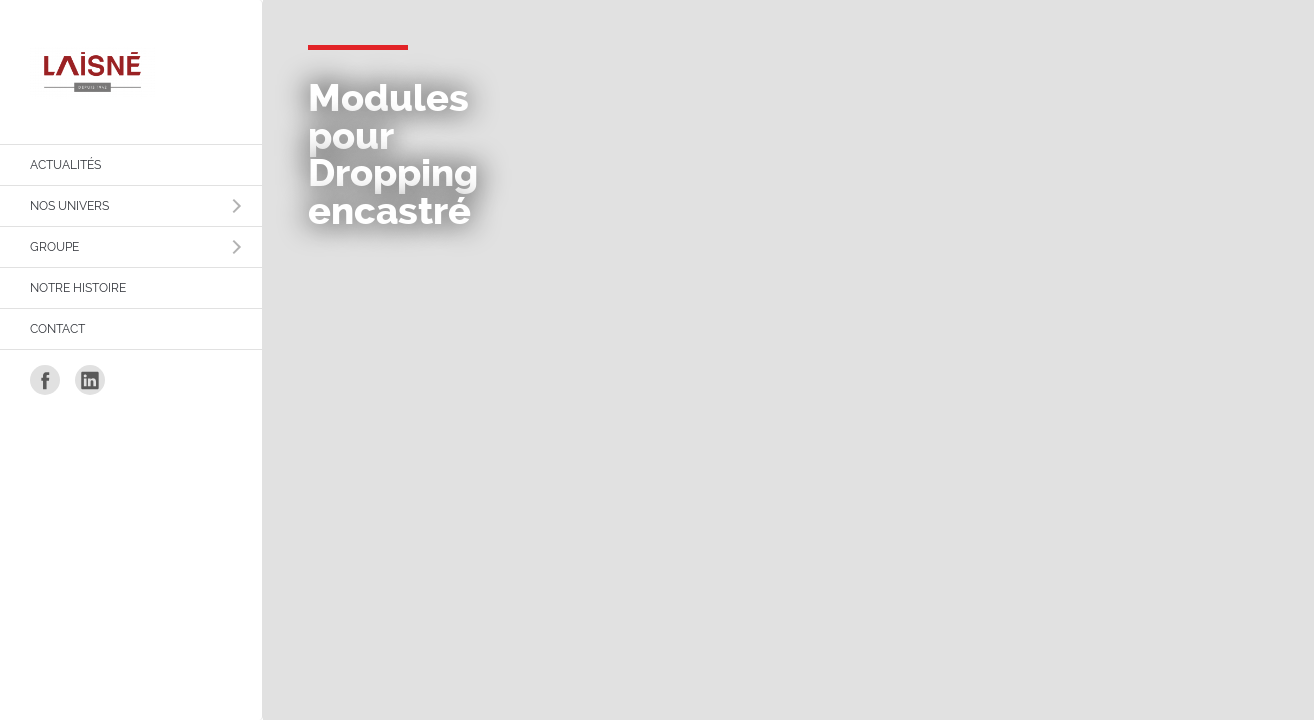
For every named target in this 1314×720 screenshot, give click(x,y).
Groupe (54, 247)
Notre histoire (78, 288)
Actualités (65, 165)
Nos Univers (69, 206)
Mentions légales (1016, 188)
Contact (57, 329)
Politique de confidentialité (1042, 227)
